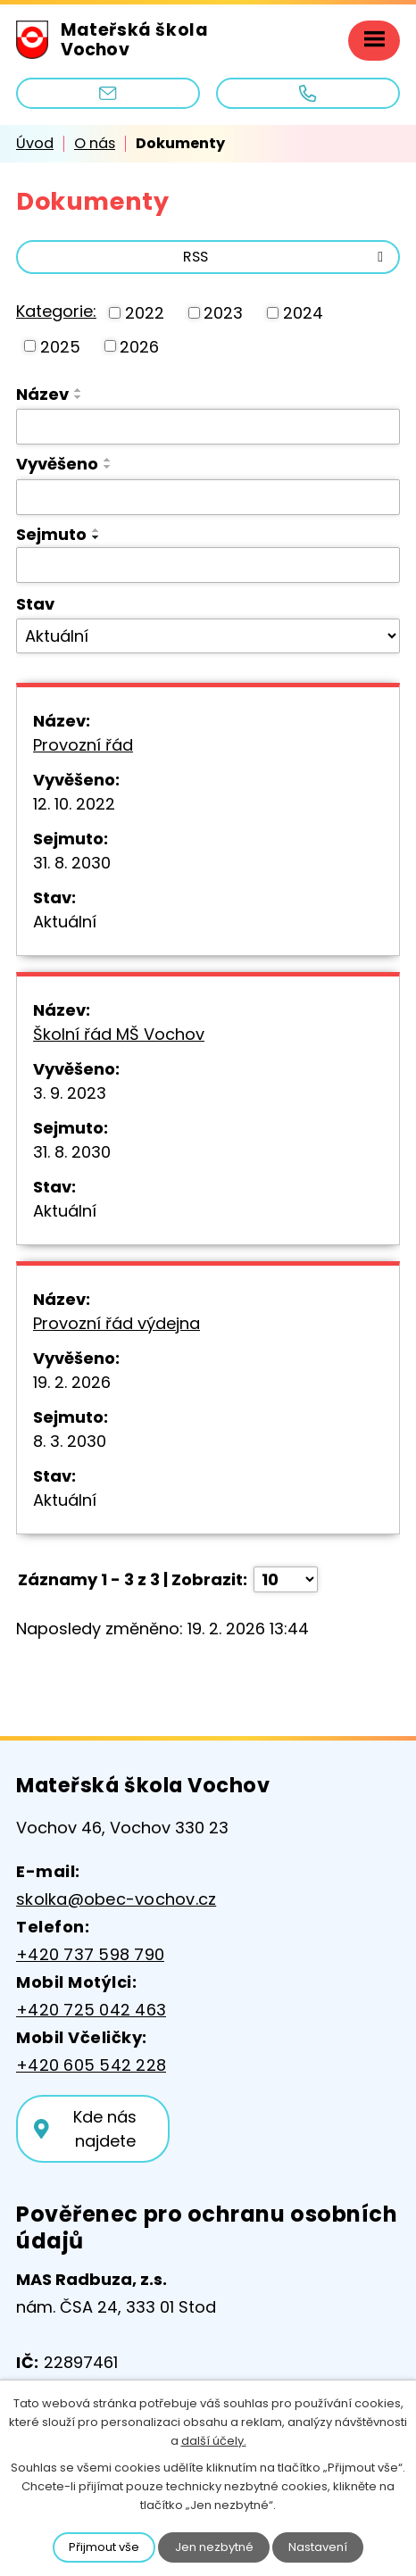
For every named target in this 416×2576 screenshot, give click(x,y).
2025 (60, 346)
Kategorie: (56, 311)
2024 (303, 313)
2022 (144, 313)
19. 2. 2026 (72, 1382)
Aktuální (64, 921)
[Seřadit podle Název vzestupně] (78, 390)
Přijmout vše (104, 2547)
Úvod (35, 143)
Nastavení (317, 2547)
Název (42, 394)
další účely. (213, 2440)
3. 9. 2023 (69, 1093)
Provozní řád (83, 745)
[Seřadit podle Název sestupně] (78, 397)
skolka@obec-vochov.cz (116, 1899)
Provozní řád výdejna (116, 1323)
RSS (286, 256)
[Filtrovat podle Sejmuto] (208, 565)
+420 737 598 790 (90, 1954)
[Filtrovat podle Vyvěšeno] (208, 497)
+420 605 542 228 (91, 2065)
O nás (94, 143)
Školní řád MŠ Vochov (118, 1034)
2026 (139, 346)
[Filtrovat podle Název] (208, 427)
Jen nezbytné (214, 2547)
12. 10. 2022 (74, 804)
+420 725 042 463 (91, 2009)
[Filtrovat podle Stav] (208, 636)
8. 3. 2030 (69, 1441)
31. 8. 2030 (72, 863)
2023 (223, 313)
